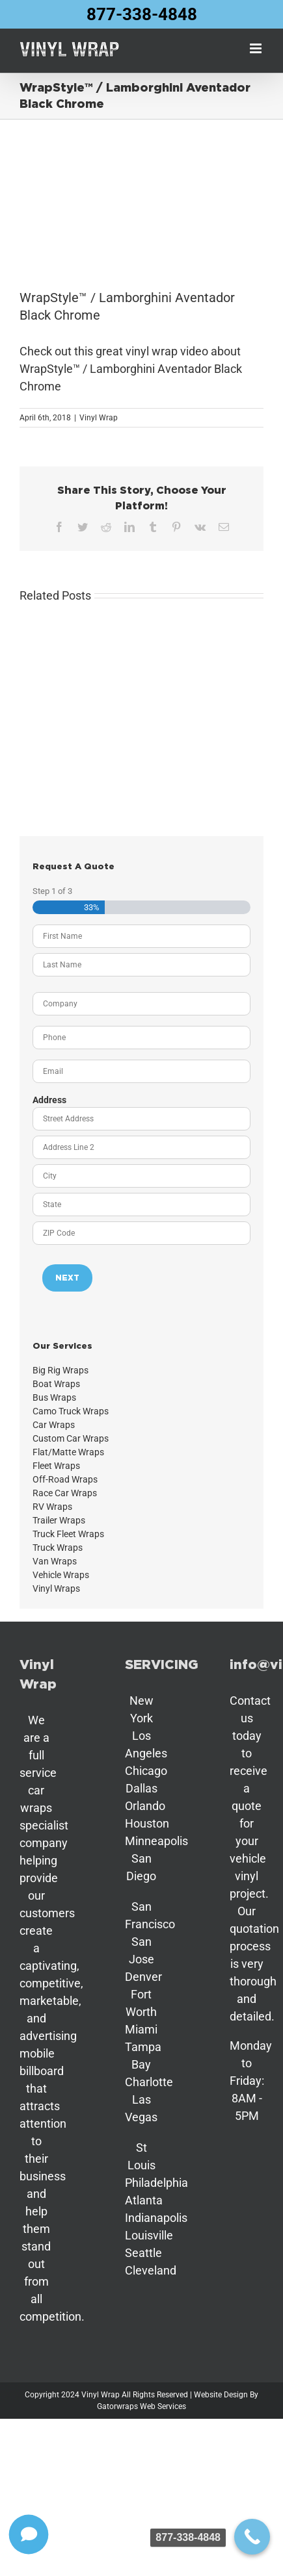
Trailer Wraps (59, 1520)
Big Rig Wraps (60, 1370)
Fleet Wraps (56, 1465)
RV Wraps (52, 1506)
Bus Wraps (54, 1397)
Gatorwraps (117, 2406)
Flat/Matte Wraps (68, 1452)
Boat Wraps (56, 1384)
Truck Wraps (58, 1547)
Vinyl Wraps (56, 1588)
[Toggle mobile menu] (256, 48)
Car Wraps (54, 1425)
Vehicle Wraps (61, 1575)
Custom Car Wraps (71, 1438)
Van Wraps (55, 1561)
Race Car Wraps (65, 1493)
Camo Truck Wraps (71, 1411)
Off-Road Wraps (65, 1479)
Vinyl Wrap (98, 417)
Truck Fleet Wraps (68, 1534)
